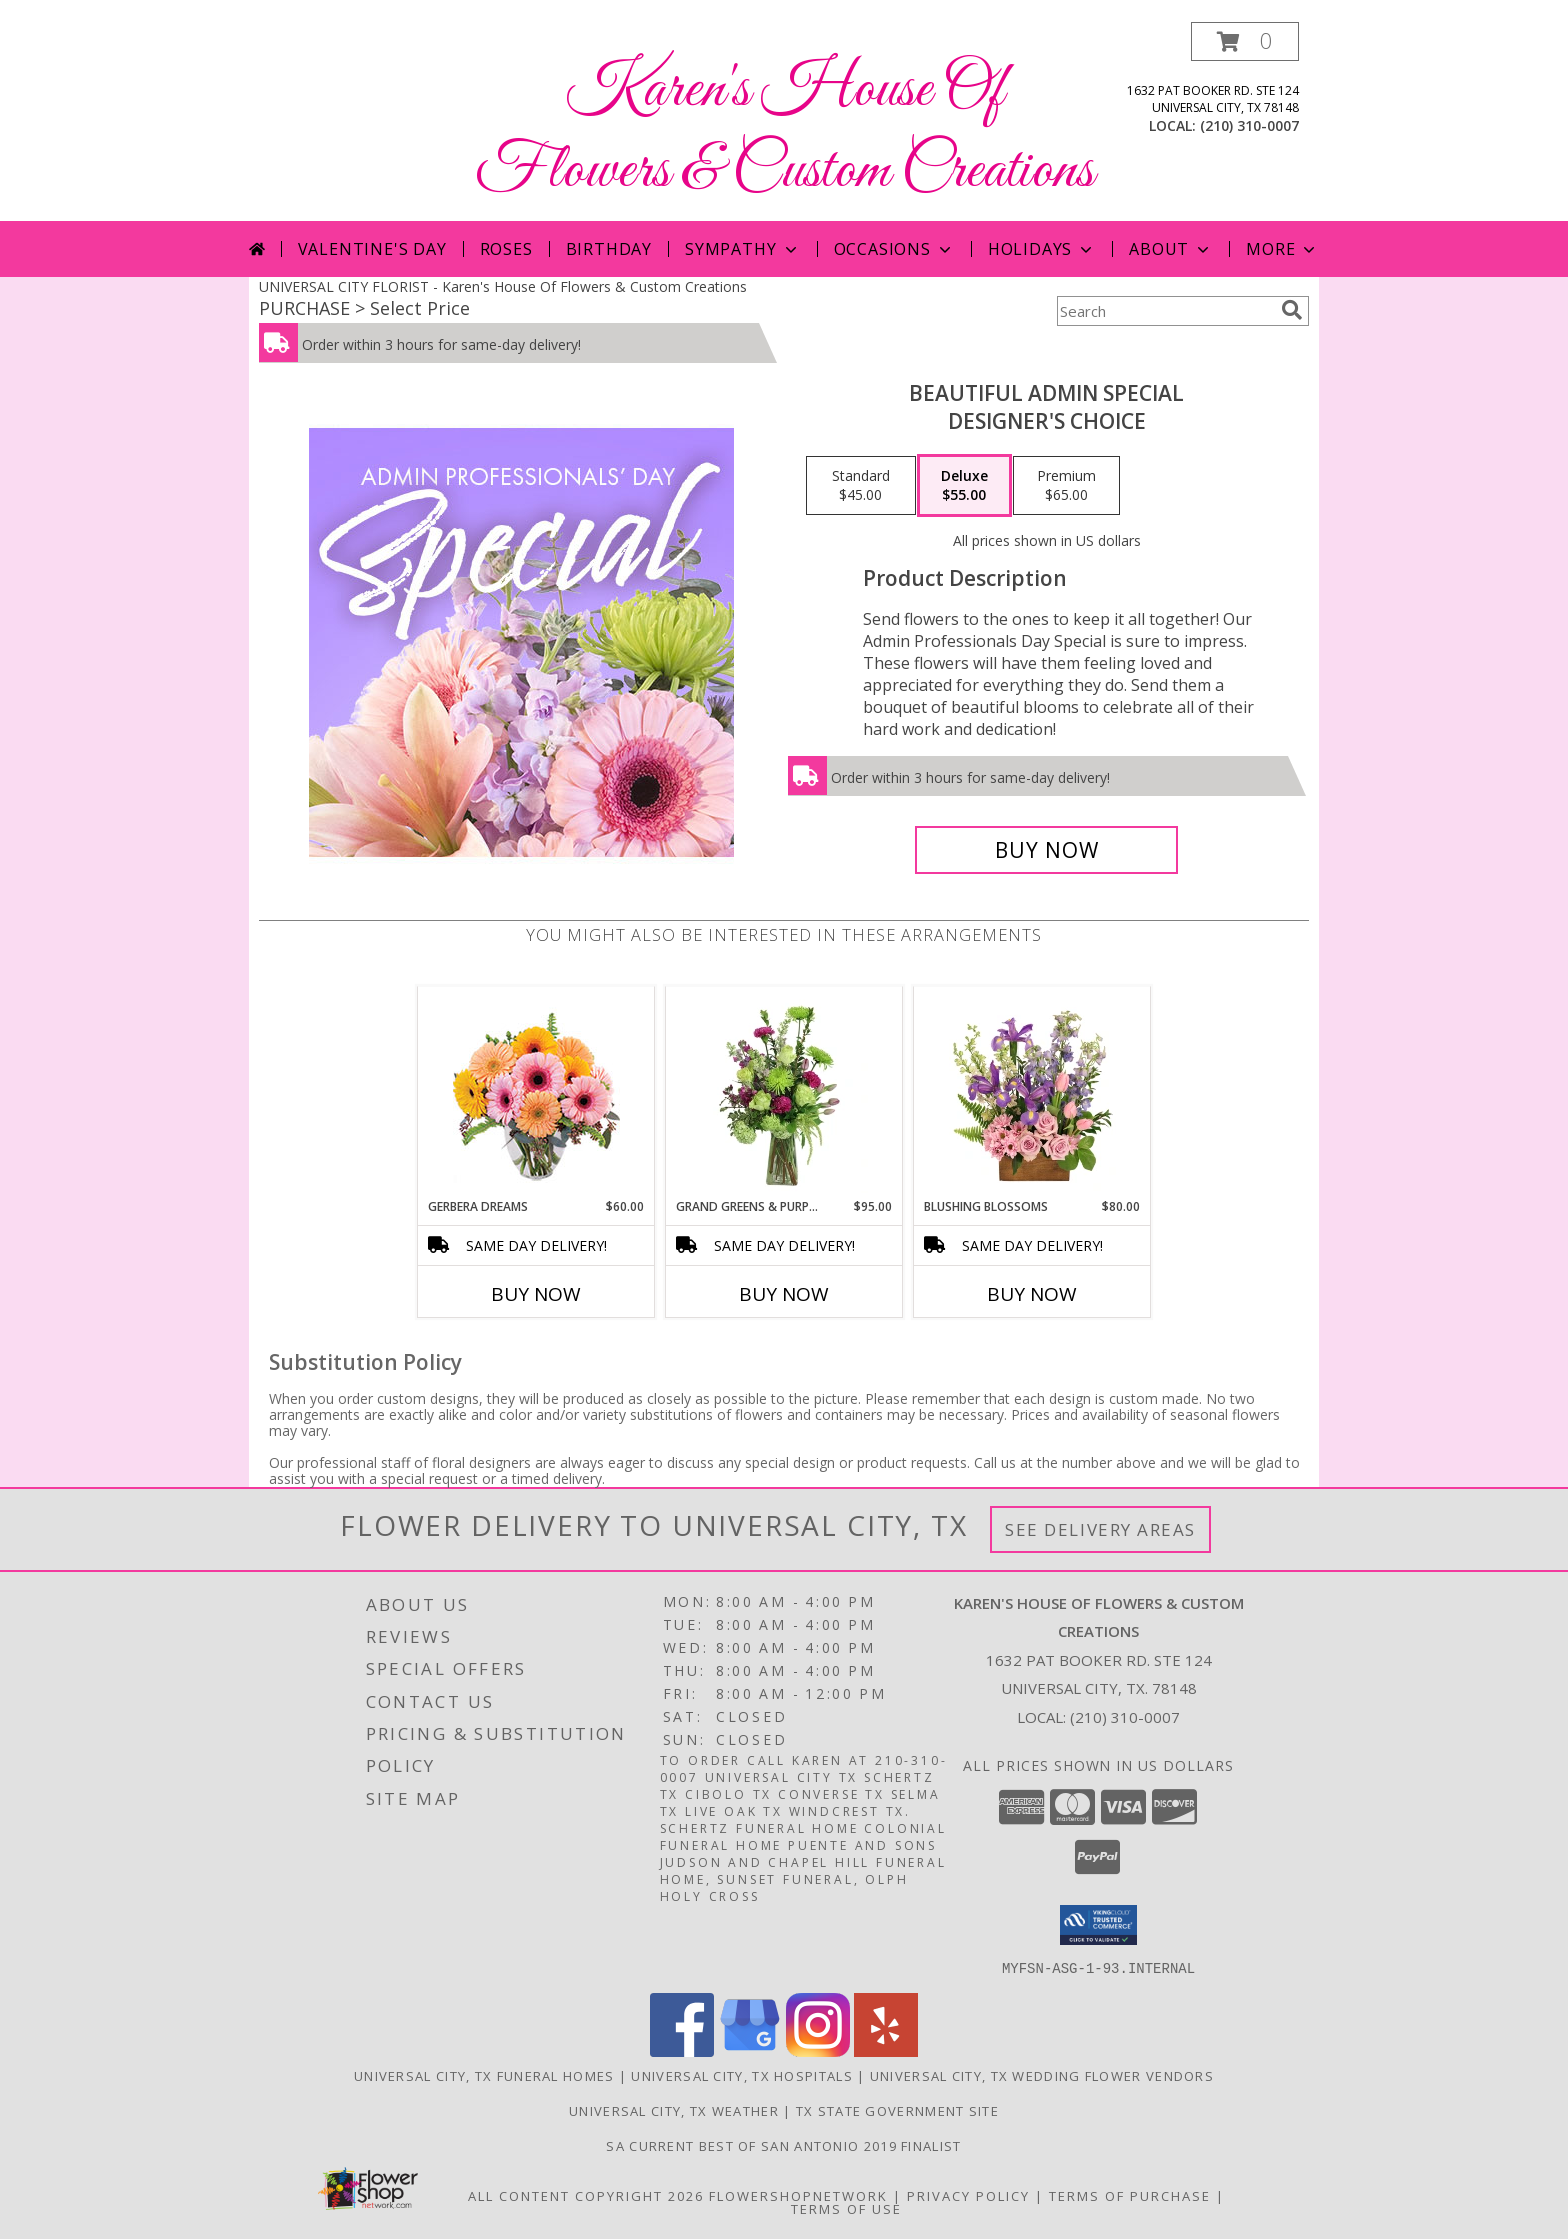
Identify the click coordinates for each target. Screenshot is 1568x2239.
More (1282, 249)
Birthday (609, 249)
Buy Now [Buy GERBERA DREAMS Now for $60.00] (536, 1294)
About (1171, 249)
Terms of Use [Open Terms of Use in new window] (846, 2208)
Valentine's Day (372, 249)
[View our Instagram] (818, 2050)
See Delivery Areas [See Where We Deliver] (1100, 1529)
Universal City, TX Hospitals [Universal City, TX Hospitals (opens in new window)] (741, 2075)
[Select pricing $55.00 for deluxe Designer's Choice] (964, 486)
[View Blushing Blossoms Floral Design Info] (1032, 1092)
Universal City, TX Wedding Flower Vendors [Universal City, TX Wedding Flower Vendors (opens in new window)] (1042, 2075)
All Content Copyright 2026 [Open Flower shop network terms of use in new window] (586, 2195)
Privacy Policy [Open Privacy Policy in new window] (968, 2195)
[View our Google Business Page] (750, 2050)
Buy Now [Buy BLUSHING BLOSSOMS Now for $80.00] (1032, 1294)
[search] (1292, 310)
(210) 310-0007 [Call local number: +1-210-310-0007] (1249, 125)
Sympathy (742, 249)
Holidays (1042, 249)
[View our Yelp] (886, 2050)
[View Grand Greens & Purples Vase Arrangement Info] (784, 1092)
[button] (1245, 41)
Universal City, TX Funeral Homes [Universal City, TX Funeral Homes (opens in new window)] (484, 2075)
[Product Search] (1165, 311)
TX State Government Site (897, 2110)
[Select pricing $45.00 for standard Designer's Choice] (861, 486)
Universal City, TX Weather (674, 2110)
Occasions (894, 249)
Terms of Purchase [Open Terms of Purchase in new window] (1130, 2195)
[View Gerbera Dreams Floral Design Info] (536, 1092)
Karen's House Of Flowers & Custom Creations (784, 131)
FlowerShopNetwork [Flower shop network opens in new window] (798, 2195)
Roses (506, 249)
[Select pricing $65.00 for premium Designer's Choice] (1066, 486)
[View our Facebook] (682, 2050)
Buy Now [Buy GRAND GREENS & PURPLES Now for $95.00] (784, 1294)
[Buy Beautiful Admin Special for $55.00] (1046, 850)
